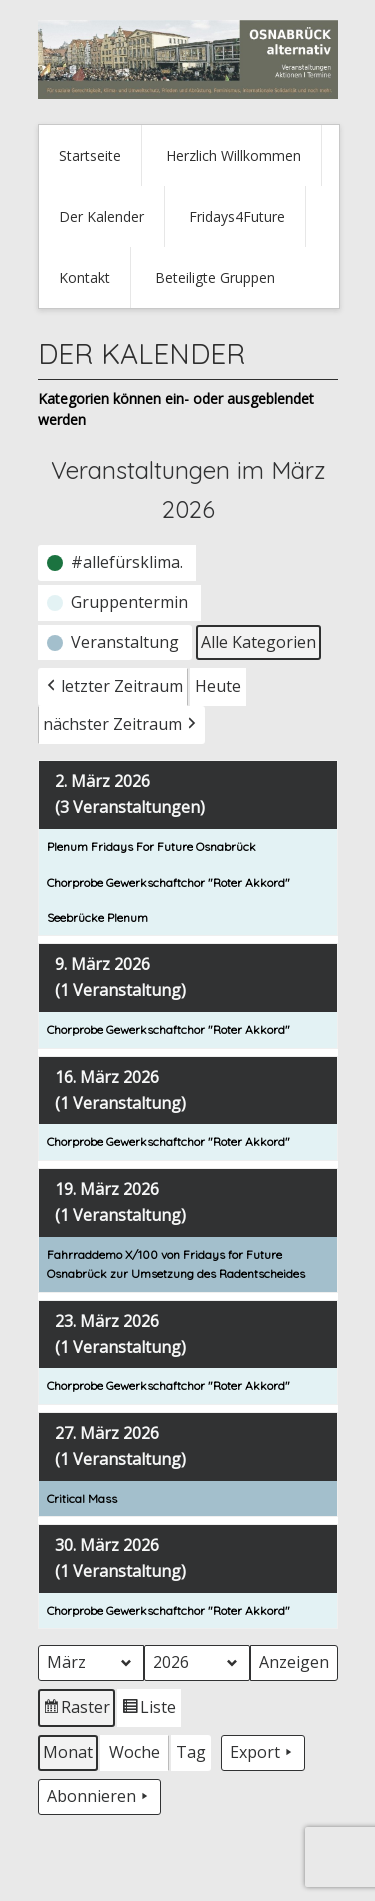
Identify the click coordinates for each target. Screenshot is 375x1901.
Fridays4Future (237, 216)
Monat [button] (68, 1752)
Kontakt (84, 277)
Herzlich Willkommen (233, 155)
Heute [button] (218, 686)
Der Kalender (101, 216)
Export (263, 1753)
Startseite (90, 155)
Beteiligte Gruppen (215, 277)
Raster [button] (77, 1710)
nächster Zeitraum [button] (121, 725)
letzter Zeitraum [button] (113, 687)
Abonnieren (99, 1797)
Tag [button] (191, 1752)
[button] (117, 563)
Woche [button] (134, 1752)
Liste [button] (148, 1710)
